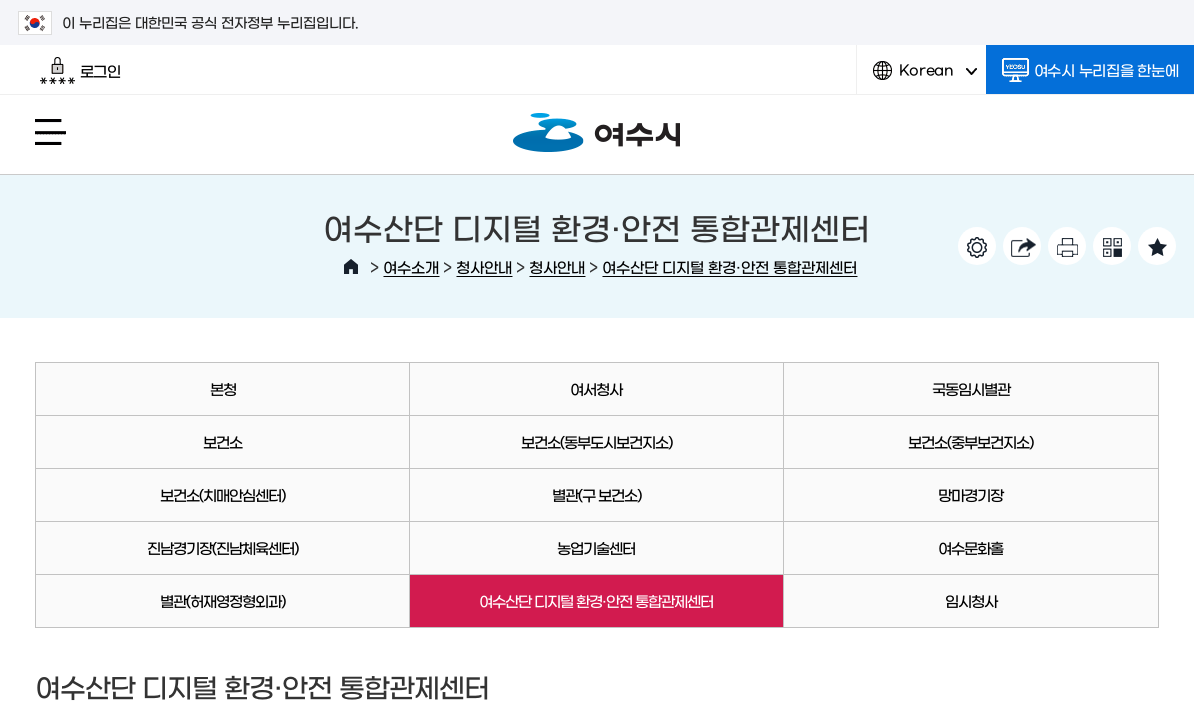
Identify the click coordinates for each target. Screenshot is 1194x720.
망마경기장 (970, 494)
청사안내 (484, 266)
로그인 (80, 71)
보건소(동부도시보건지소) (596, 441)
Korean (925, 77)
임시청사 (971, 600)
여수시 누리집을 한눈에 (1090, 70)
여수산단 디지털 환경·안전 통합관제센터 (729, 266)
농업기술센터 (596, 547)
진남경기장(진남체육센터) (222, 547)
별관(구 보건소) (596, 494)
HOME (351, 267)
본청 (223, 388)
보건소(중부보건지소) (970, 441)
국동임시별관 (971, 388)
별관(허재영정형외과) (222, 600)
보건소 (222, 441)
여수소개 (411, 266)
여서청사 (596, 388)
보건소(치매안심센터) (222, 494)
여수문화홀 (970, 547)
